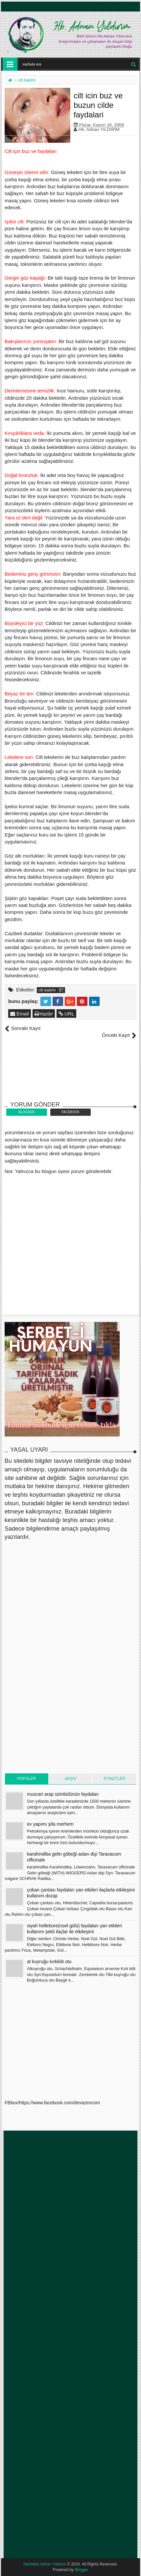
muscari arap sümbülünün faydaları (63, 1794)
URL (66, 1013)
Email (19, 1013)
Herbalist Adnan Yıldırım (44, 2564)
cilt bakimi (47, 990)
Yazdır (44, 1013)
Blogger (81, 2569)
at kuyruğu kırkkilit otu (49, 1961)
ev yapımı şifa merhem (50, 1824)
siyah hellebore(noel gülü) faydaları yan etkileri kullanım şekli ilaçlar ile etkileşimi (74, 1928)
